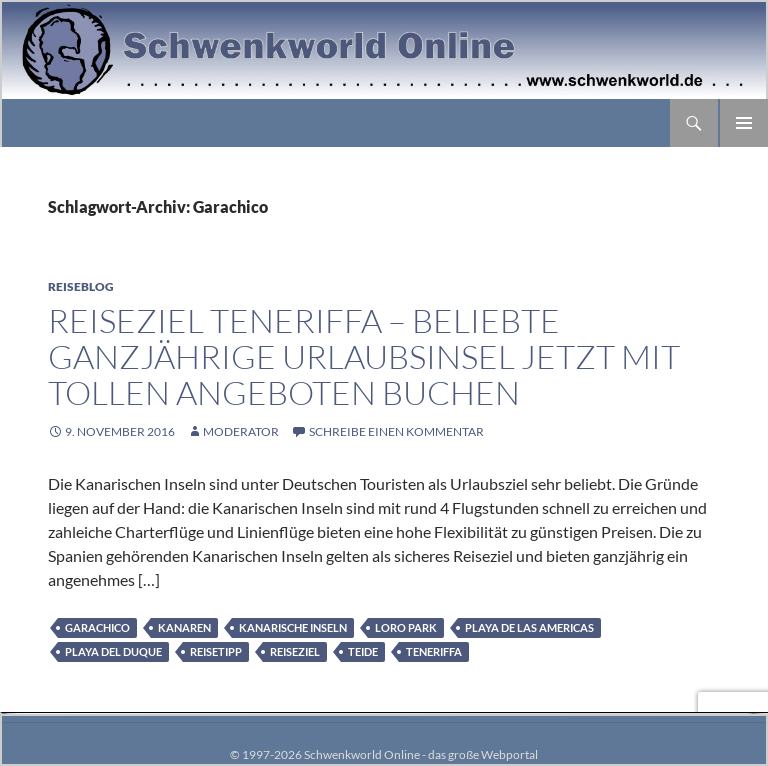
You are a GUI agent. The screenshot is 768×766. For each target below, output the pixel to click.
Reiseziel (295, 651)
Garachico (97, 627)
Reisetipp (216, 651)
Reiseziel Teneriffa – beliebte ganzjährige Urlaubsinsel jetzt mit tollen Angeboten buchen (364, 356)
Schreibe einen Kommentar (396, 431)
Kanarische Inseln (293, 627)
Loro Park (406, 627)
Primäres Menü (744, 123)
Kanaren (184, 627)
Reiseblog (81, 286)
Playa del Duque (113, 651)
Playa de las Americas (529, 627)
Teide (363, 651)
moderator (241, 431)
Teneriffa (434, 651)
